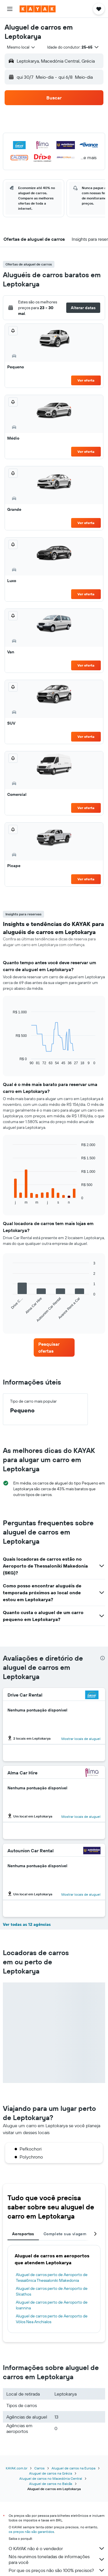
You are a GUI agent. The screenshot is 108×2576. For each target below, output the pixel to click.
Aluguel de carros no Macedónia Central (50, 2478)
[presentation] (102, 1658)
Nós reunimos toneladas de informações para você (57, 2559)
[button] (9, 9)
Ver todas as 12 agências (27, 1924)
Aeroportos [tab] (23, 2233)
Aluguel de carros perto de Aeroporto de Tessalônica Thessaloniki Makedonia (52, 2277)
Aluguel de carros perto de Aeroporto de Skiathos (52, 2291)
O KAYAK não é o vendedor (57, 2548)
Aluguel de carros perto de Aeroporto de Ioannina (52, 2305)
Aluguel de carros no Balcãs (50, 2483)
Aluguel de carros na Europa (73, 2468)
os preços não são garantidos (31, 2531)
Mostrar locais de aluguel (81, 1738)
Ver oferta (85, 380)
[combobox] (21, 47)
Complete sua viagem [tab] (64, 2233)
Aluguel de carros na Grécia (50, 2473)
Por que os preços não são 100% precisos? (57, 2570)
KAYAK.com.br (16, 2468)
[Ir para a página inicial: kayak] (38, 8)
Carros (39, 2468)
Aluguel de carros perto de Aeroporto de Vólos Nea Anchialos (52, 2318)
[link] (54, 1347)
